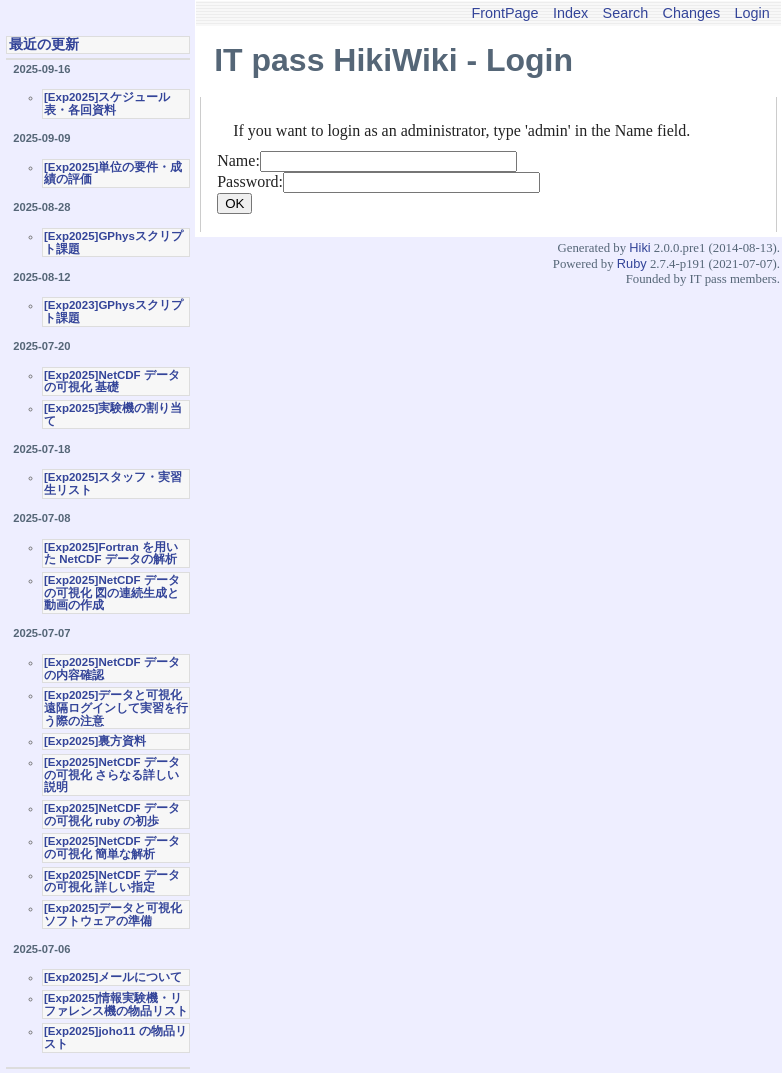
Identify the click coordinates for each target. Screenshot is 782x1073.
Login (752, 13)
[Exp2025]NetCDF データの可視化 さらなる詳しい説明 (112, 774)
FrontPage (504, 13)
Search (626, 13)
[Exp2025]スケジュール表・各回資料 (107, 103)
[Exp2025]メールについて (113, 977)
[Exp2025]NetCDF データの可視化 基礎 (112, 381)
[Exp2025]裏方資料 (95, 741)
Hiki (639, 247)
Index (570, 13)
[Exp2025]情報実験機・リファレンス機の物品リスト (116, 1004)
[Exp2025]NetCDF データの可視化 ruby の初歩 (112, 814)
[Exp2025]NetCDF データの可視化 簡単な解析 (112, 847)
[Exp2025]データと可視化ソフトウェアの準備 (113, 914)
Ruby (632, 263)
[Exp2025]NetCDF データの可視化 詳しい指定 (112, 881)
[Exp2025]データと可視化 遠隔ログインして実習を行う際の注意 (116, 707)
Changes (692, 13)
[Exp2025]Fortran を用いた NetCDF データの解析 (111, 553)
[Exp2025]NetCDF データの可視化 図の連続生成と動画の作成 (112, 592)
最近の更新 (44, 44)
